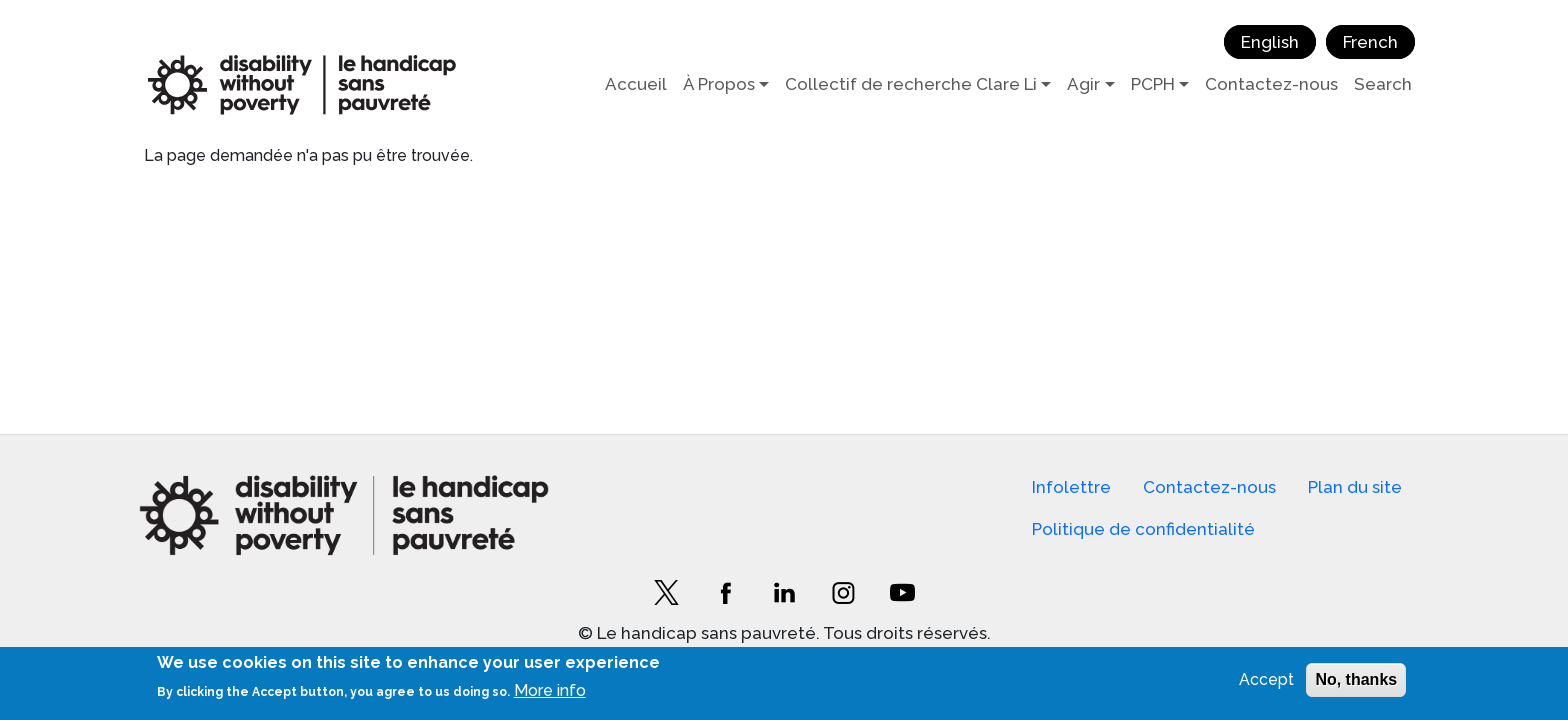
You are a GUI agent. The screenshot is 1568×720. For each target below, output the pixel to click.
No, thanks (1356, 679)
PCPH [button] (1153, 84)
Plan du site (1355, 487)
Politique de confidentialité (1143, 529)
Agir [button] (1083, 84)
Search (1383, 84)
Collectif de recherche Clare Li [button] (911, 84)
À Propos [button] (719, 84)
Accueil (636, 84)
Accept (1266, 679)
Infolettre (1071, 487)
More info (550, 690)
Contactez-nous (1271, 84)
